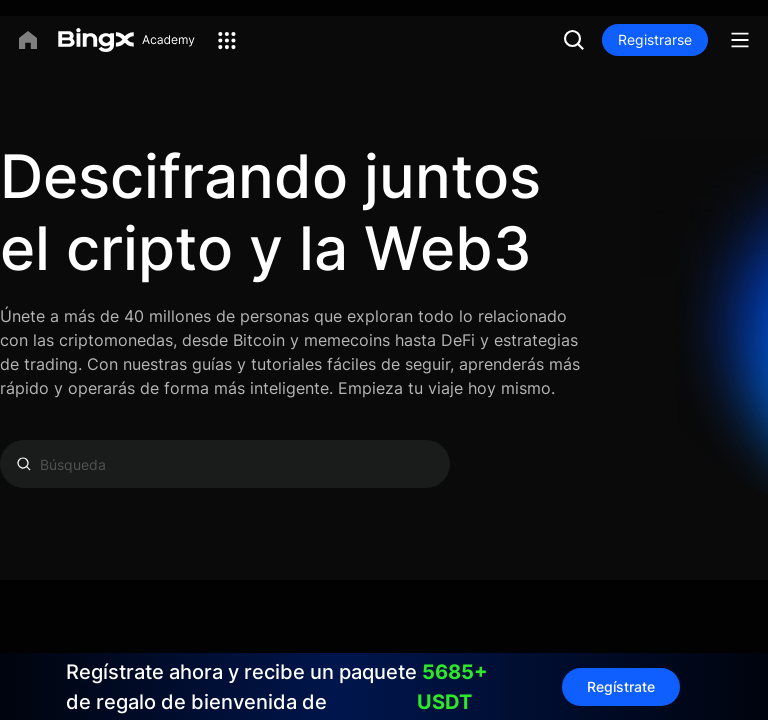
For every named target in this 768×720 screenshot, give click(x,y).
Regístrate (621, 686)
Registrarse (655, 39)
